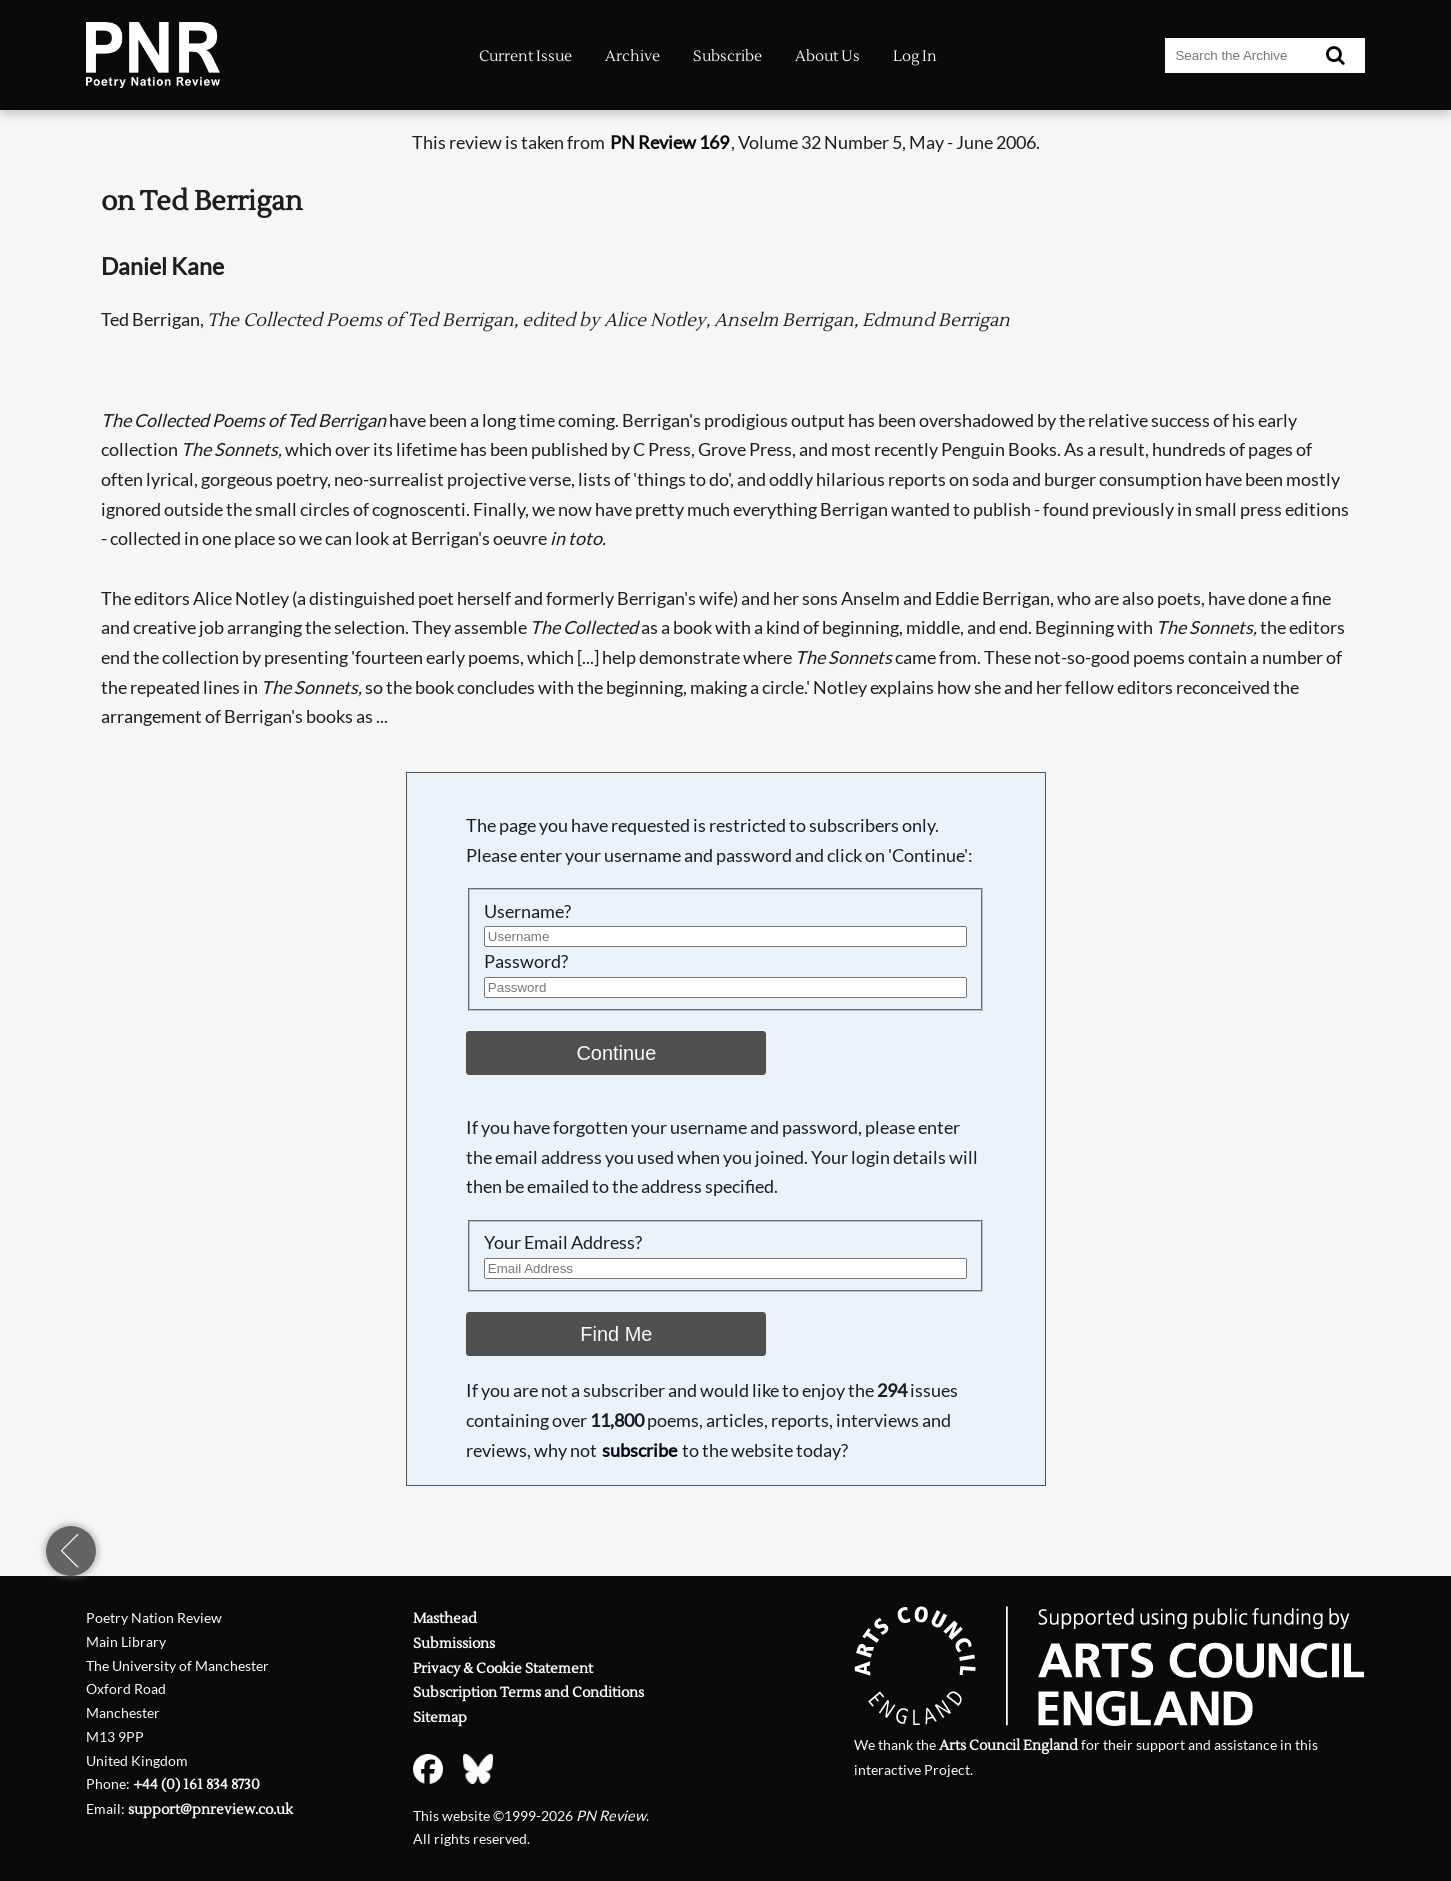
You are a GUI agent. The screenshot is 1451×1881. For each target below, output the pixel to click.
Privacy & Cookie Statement (503, 1668)
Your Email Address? (563, 1242)
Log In (915, 56)
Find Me (616, 1334)
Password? (526, 961)
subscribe (639, 1450)
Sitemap (440, 1717)
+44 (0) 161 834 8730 (196, 1784)
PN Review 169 (669, 142)
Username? (527, 911)
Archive (632, 56)
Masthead (445, 1618)
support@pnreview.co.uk (210, 1809)
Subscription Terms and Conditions (528, 1692)
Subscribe (727, 56)
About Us (827, 56)
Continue (616, 1053)
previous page (71, 1551)
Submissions (454, 1643)
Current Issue (525, 56)
